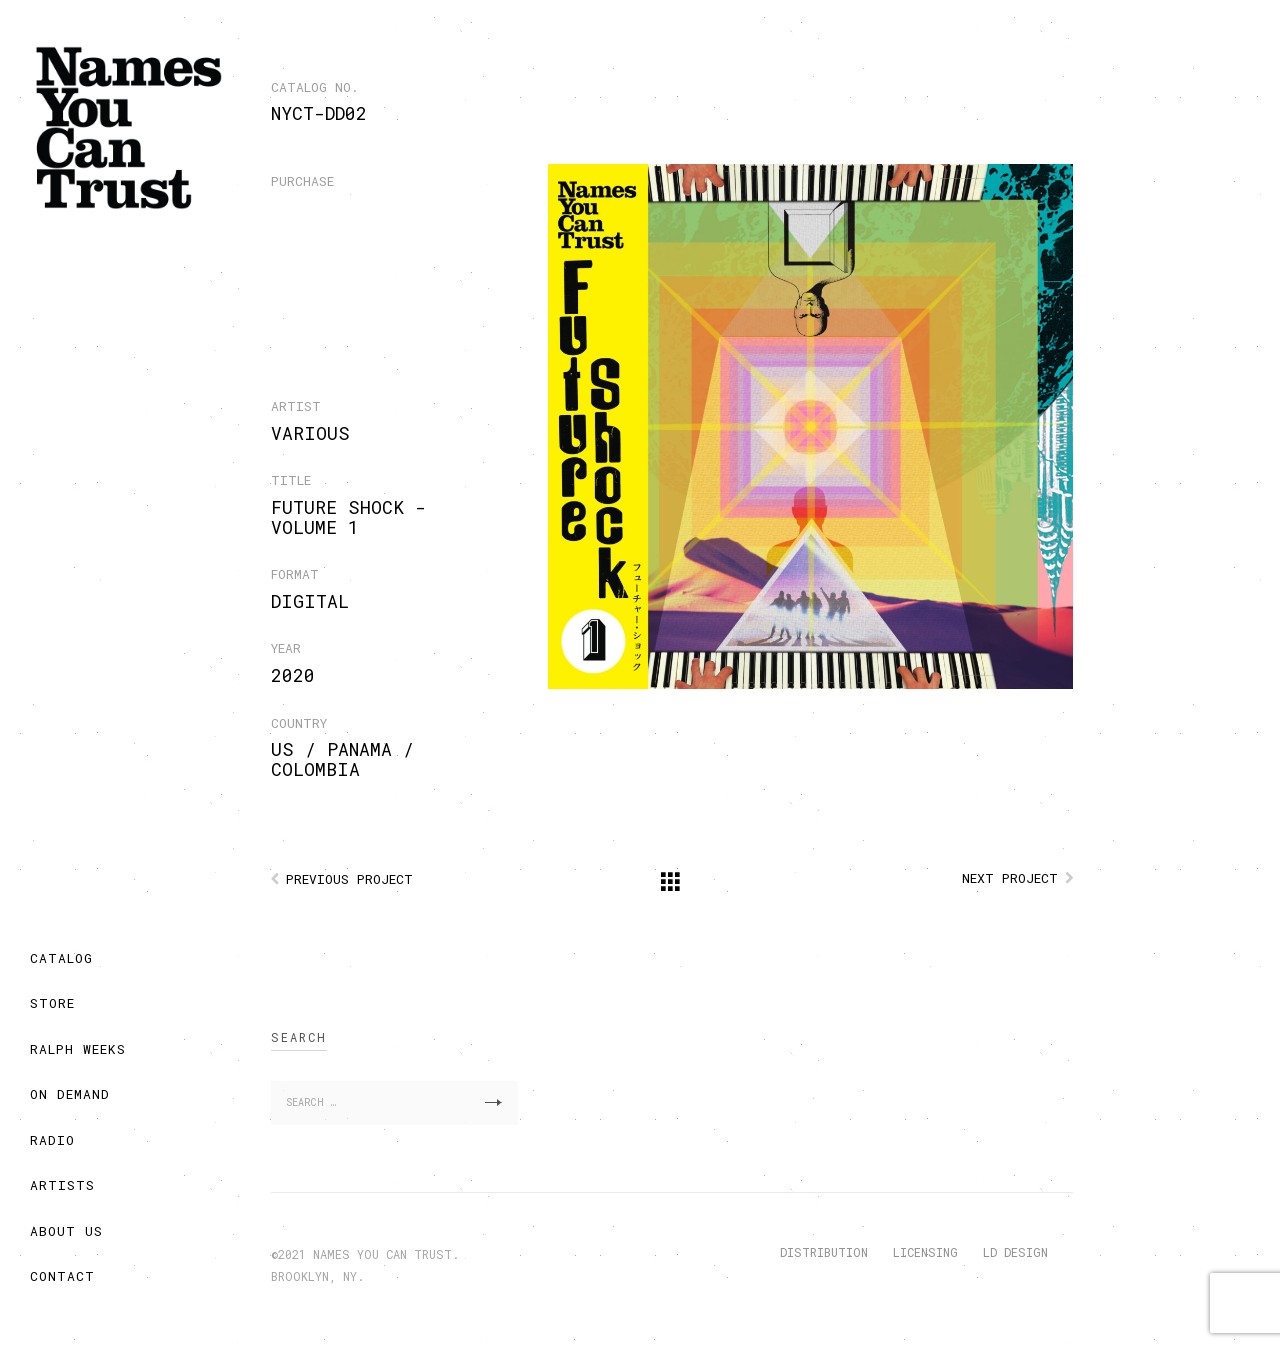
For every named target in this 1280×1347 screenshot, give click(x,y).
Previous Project (349, 879)
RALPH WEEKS (78, 1049)
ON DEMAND (70, 1094)
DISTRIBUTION (824, 1252)
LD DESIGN (1015, 1252)
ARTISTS (62, 1185)
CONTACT (62, 1276)
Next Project (1010, 878)
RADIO (52, 1140)
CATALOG (61, 958)
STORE (52, 1003)
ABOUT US (66, 1231)
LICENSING (925, 1252)
